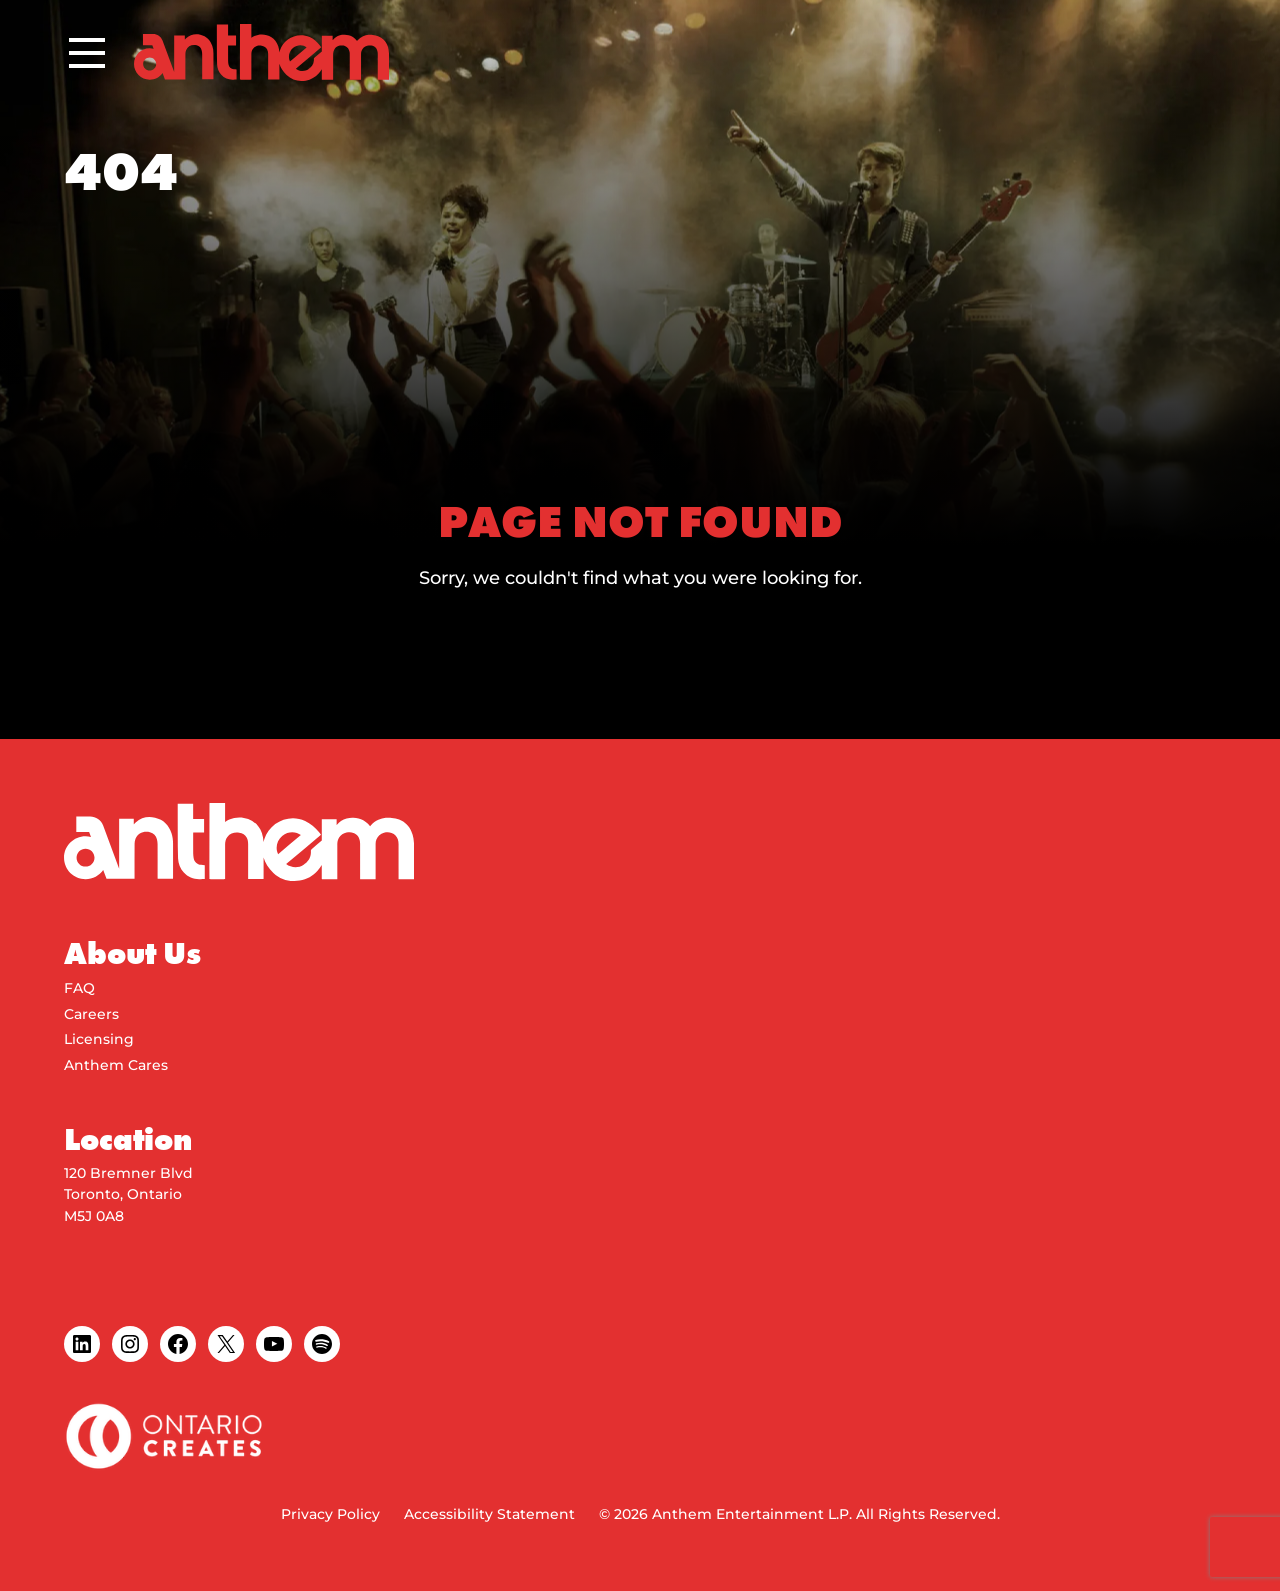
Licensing (99, 1039)
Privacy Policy (330, 1514)
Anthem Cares (116, 1065)
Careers (91, 1014)
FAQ (79, 988)
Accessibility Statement (489, 1514)
